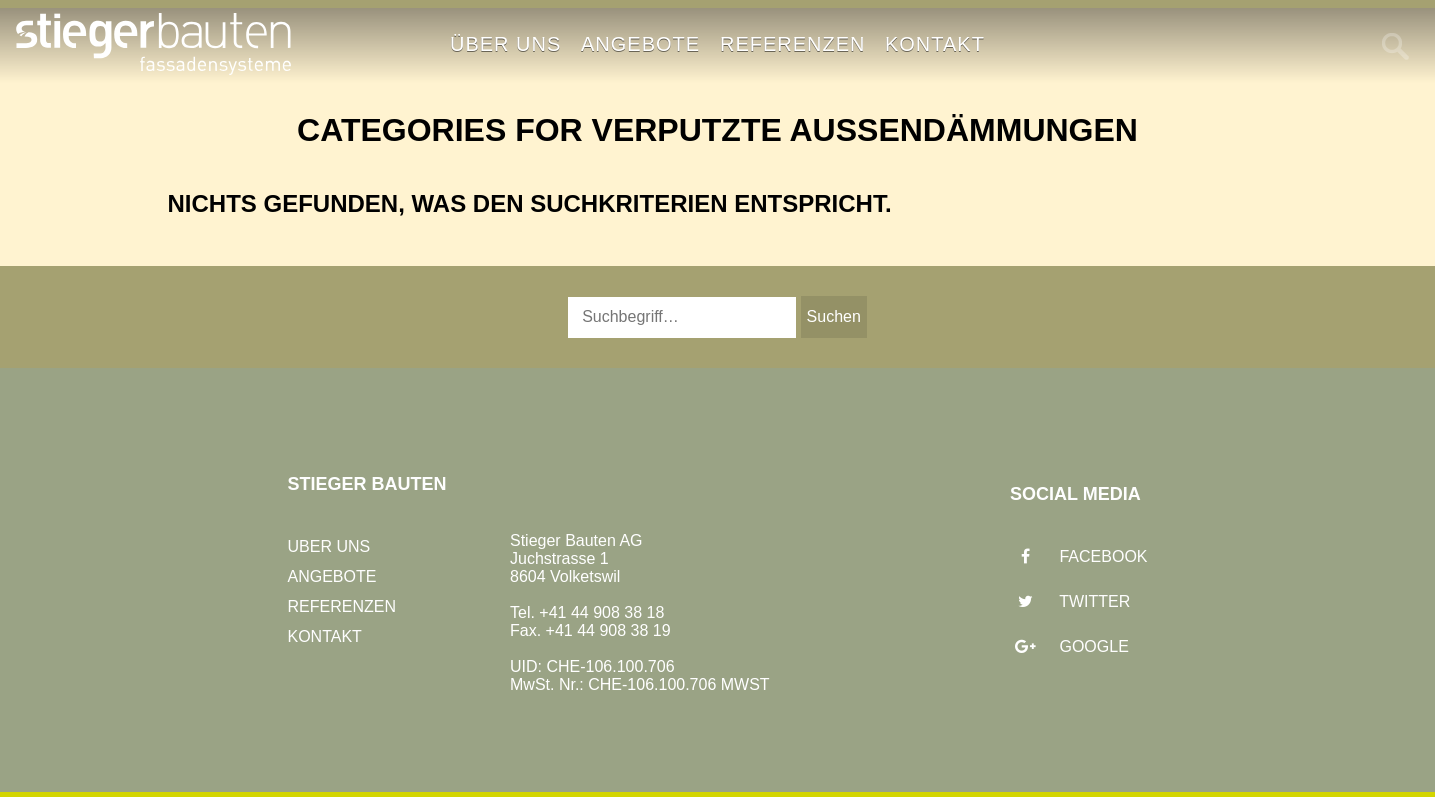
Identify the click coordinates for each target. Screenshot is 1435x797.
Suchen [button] (834, 316)
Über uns (505, 44)
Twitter (1070, 602)
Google (1069, 647)
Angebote (640, 44)
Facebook (1078, 557)
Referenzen (792, 44)
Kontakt (935, 44)
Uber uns (329, 546)
